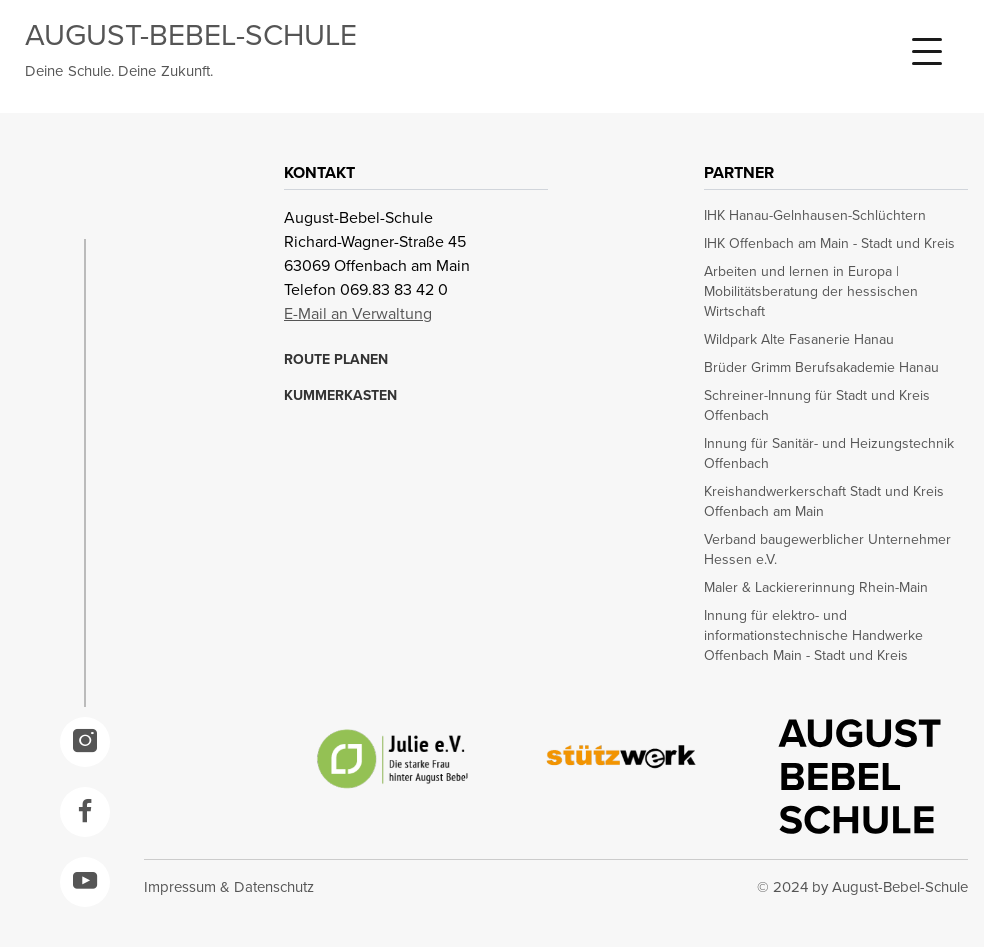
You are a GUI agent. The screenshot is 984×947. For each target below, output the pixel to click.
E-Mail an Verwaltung (358, 313)
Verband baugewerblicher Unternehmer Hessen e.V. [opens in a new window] (827, 550)
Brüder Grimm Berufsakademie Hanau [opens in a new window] (821, 368)
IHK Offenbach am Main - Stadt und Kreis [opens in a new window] (829, 244)
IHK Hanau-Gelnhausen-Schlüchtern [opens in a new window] (815, 216)
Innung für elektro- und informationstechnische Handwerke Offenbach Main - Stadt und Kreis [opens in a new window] (813, 636)
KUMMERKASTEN (340, 396)
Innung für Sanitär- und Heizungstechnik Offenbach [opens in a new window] (829, 454)
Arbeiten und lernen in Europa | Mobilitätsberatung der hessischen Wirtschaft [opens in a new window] (811, 292)
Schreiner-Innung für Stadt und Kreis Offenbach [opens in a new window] (817, 406)
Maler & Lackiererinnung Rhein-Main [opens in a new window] (816, 588)
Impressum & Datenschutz (229, 887)
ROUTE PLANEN (336, 360)
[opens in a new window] (85, 742)
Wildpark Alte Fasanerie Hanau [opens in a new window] (799, 340)
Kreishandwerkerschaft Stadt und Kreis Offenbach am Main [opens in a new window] (824, 502)
